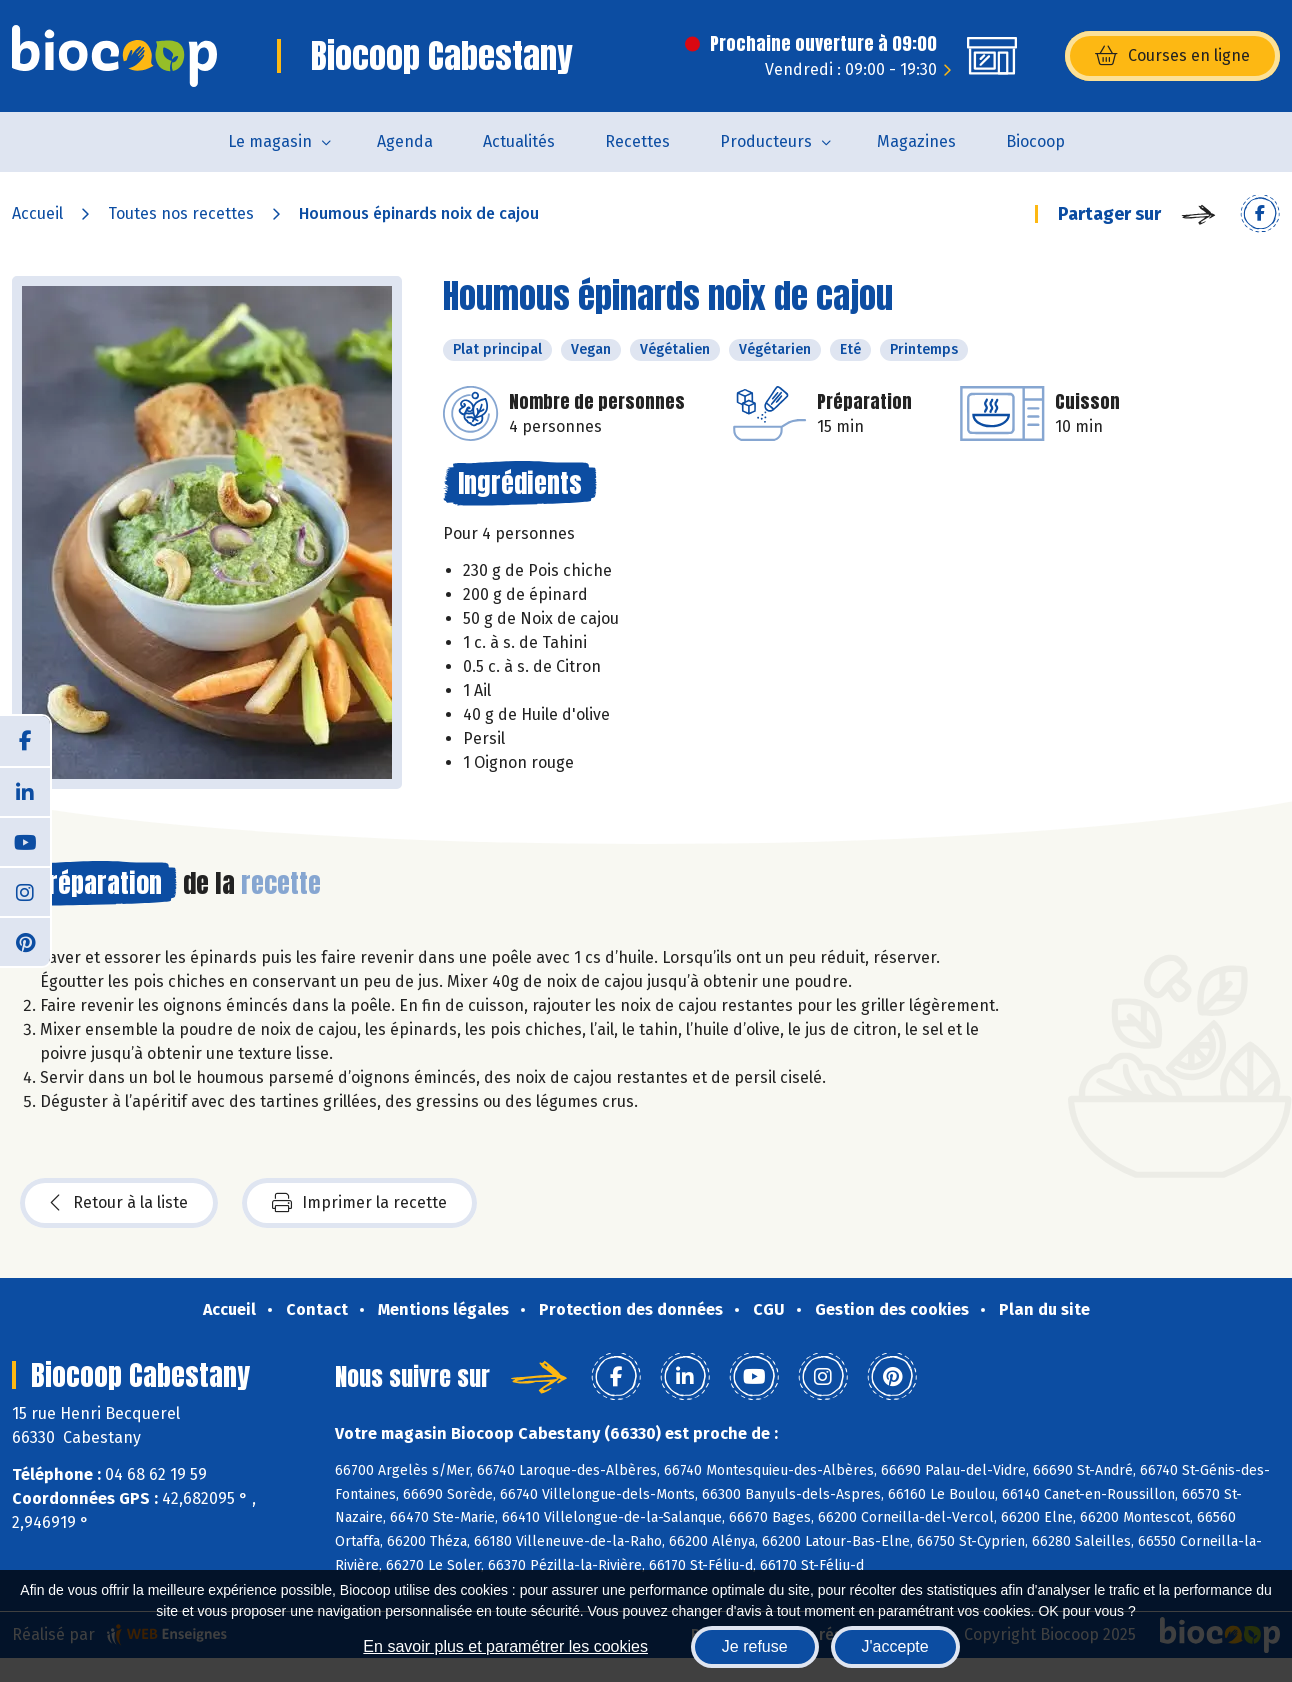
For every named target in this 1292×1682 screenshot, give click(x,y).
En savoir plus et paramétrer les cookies (505, 1646)
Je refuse (755, 1646)
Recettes (637, 141)
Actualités (519, 141)
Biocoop (1035, 141)
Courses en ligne (1172, 56)
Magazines (916, 141)
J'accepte (895, 1646)
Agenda (405, 141)
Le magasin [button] (270, 141)
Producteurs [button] (766, 141)
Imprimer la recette (359, 1203)
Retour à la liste (119, 1203)
